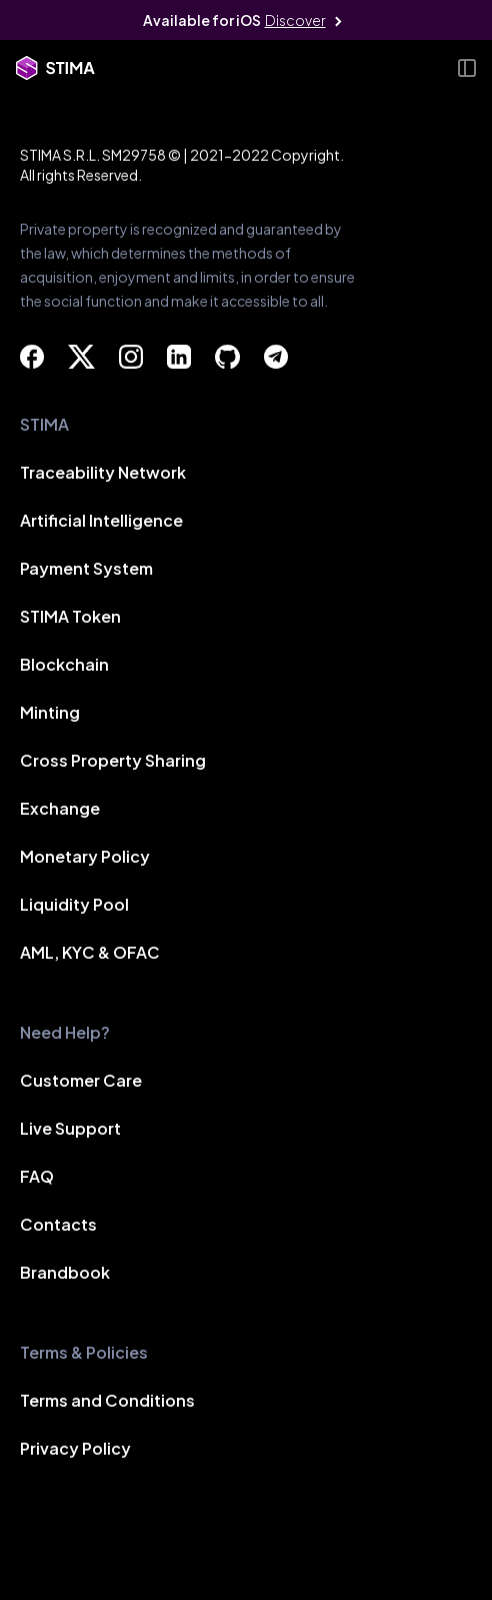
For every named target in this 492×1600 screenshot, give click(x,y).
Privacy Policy (75, 1449)
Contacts (58, 1225)
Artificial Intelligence (101, 521)
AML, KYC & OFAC (90, 953)
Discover (295, 20)
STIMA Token (70, 617)
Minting (50, 713)
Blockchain (64, 665)
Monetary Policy (85, 857)
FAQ (37, 1177)
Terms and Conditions (107, 1401)
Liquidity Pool (74, 905)
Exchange (60, 809)
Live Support (70, 1129)
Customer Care (81, 1081)
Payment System (86, 569)
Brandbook (65, 1273)
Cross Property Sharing (113, 761)
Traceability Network (103, 473)
